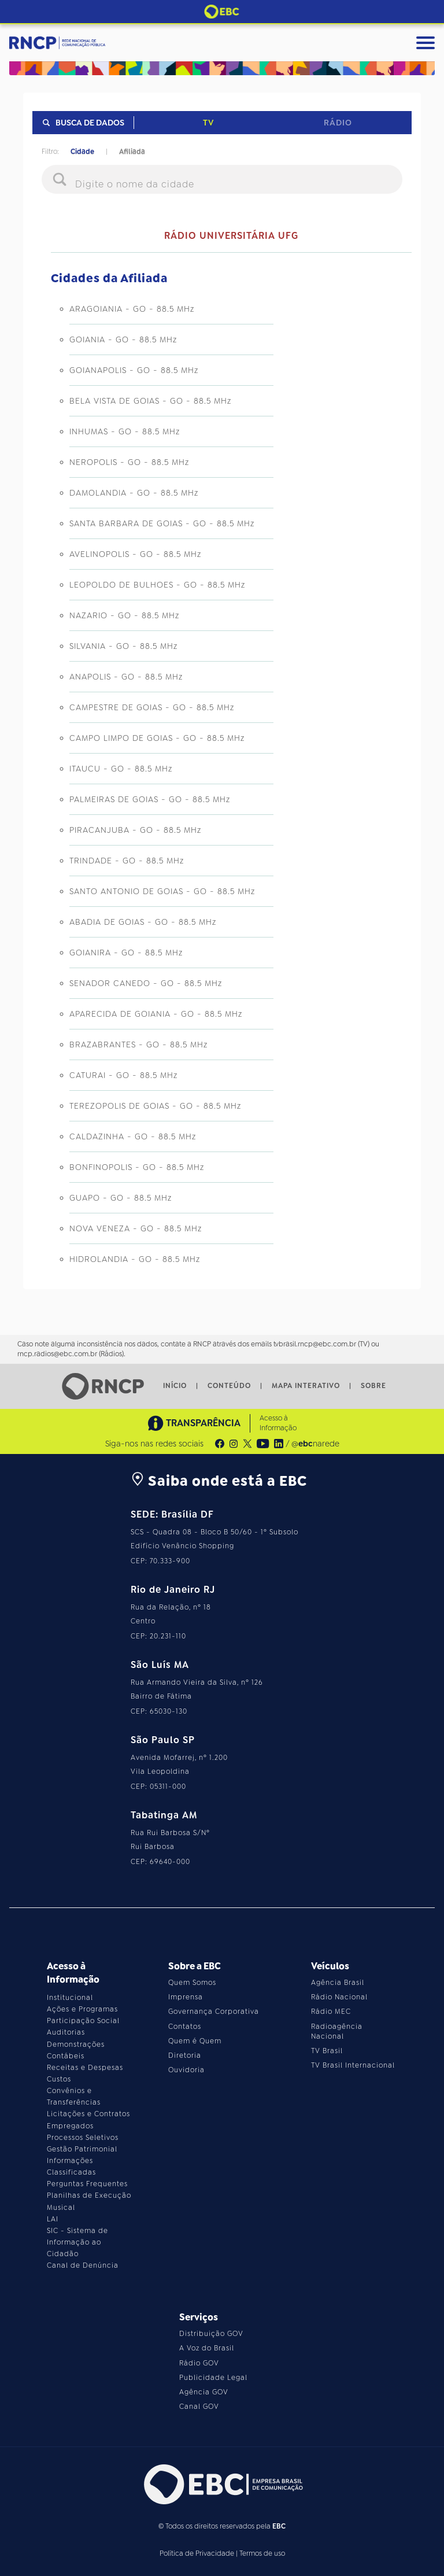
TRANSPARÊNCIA (194, 1423)
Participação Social (83, 2020)
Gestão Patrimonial (82, 2149)
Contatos (184, 2026)
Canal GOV (199, 2406)
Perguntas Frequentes (87, 2184)
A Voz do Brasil (206, 2348)
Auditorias (66, 2032)
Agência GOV (203, 2392)
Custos (59, 2079)
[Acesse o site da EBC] (222, 2484)
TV (208, 122)
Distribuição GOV (211, 2333)
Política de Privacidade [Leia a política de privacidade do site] (197, 2553)
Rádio (338, 122)
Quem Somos (192, 1982)
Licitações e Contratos (88, 2114)
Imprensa (185, 1997)
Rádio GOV (199, 2363)
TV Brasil (327, 2050)
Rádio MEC (331, 2011)
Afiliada (132, 151)
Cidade (82, 151)
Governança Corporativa (213, 2011)
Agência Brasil (337, 1982)
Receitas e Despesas (85, 2067)
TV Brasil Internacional (353, 2065)
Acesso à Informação (278, 1423)
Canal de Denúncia (83, 2265)
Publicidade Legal (213, 2377)
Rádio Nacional (339, 1997)
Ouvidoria (186, 2070)
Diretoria (184, 2055)
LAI (52, 2219)
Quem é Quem (194, 2041)
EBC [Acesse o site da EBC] (279, 2526)
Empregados (70, 2126)
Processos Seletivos (83, 2137)
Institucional (70, 1997)
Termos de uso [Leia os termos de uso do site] (262, 2553)
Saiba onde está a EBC (219, 1481)
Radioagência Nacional (336, 2031)
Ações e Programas (82, 2009)
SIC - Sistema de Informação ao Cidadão (77, 2242)
